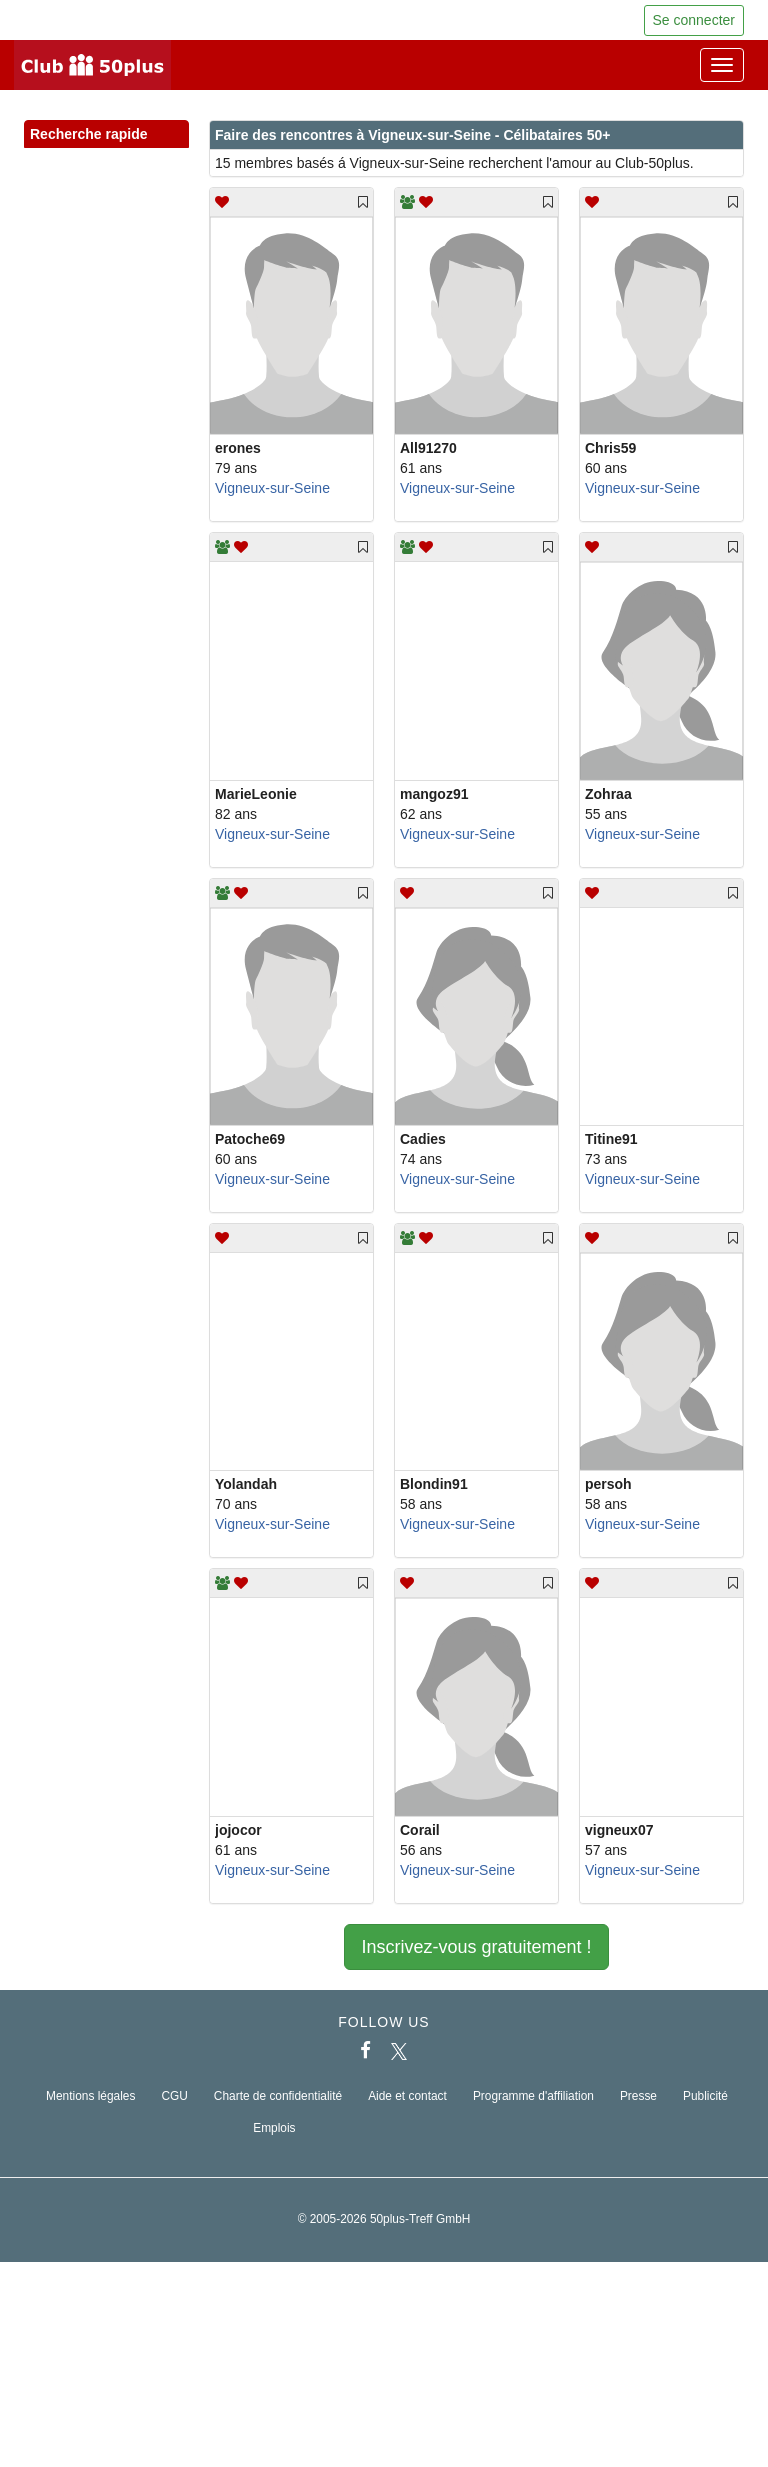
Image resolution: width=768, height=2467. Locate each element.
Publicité (705, 2096)
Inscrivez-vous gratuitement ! (476, 1947)
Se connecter (694, 20)
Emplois (274, 2128)
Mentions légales (90, 2096)
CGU (174, 2096)
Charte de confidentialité (278, 2096)
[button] (154, 156)
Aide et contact (407, 2096)
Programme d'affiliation (533, 2096)
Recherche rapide (106, 135)
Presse (638, 2096)
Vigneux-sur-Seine (272, 488)
